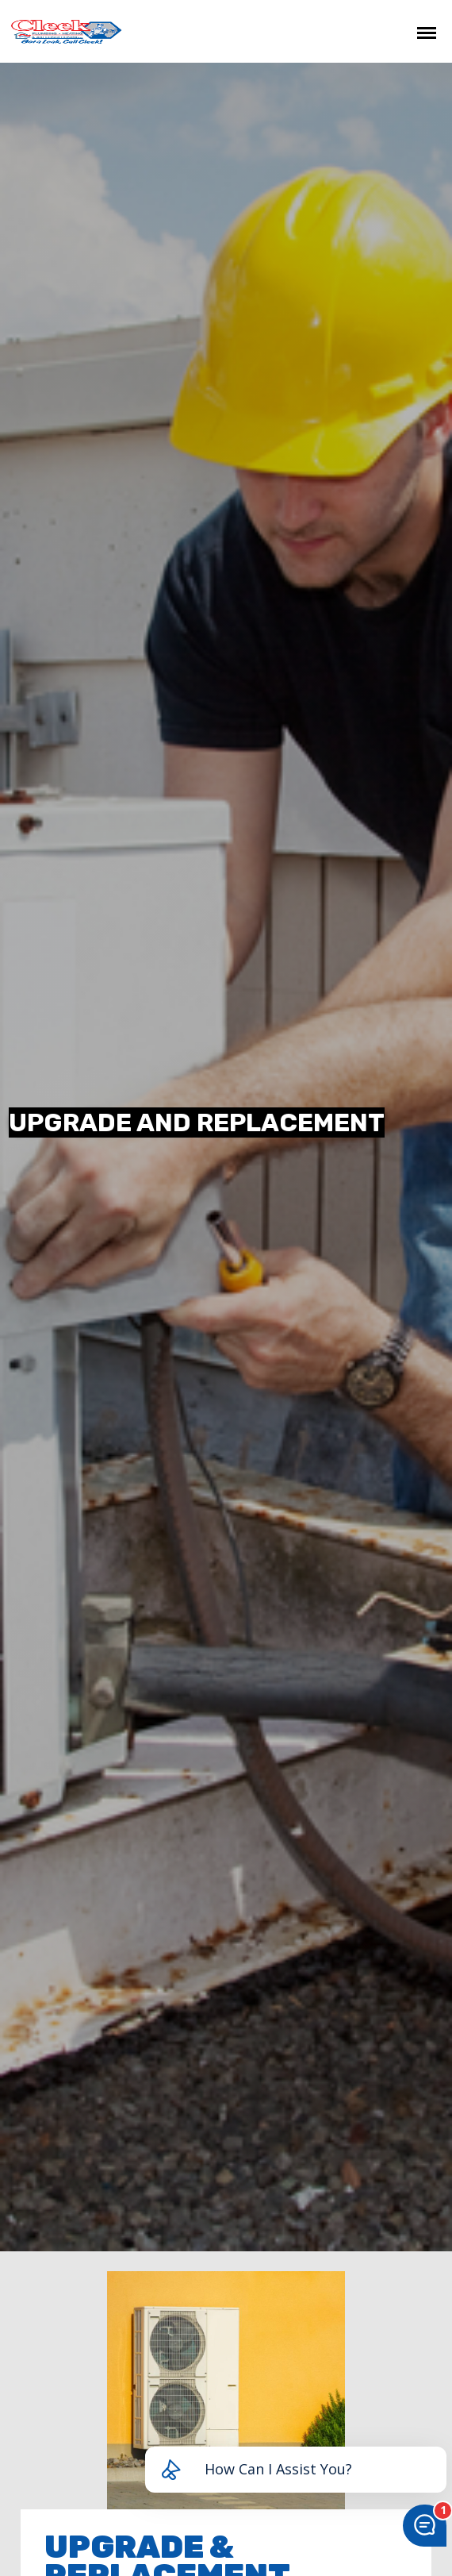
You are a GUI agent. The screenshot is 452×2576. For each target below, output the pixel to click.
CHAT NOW (349, 31)
